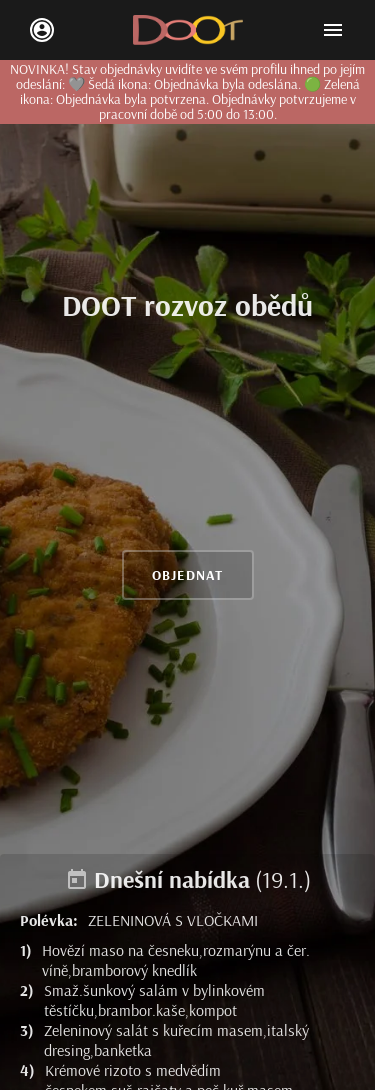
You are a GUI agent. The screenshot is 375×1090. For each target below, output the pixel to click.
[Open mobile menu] (333, 30)
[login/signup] (42, 30)
